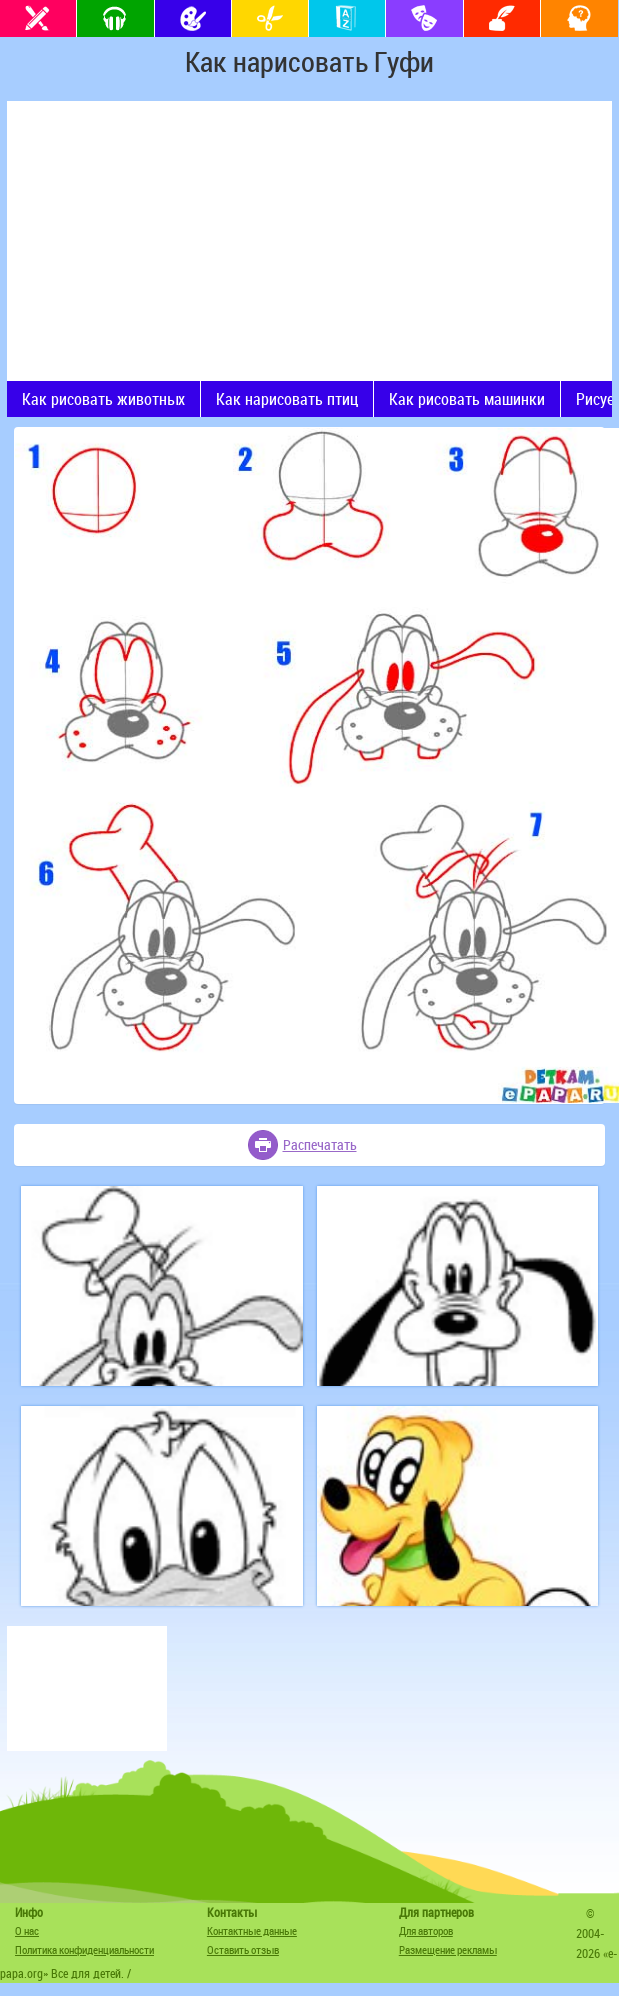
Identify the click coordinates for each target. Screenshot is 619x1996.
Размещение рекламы (448, 1949)
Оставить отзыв (243, 1949)
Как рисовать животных (103, 399)
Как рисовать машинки (467, 399)
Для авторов (426, 1930)
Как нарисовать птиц (287, 399)
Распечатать (320, 1144)
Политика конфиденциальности (84, 1949)
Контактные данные (252, 1930)
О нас (27, 1930)
